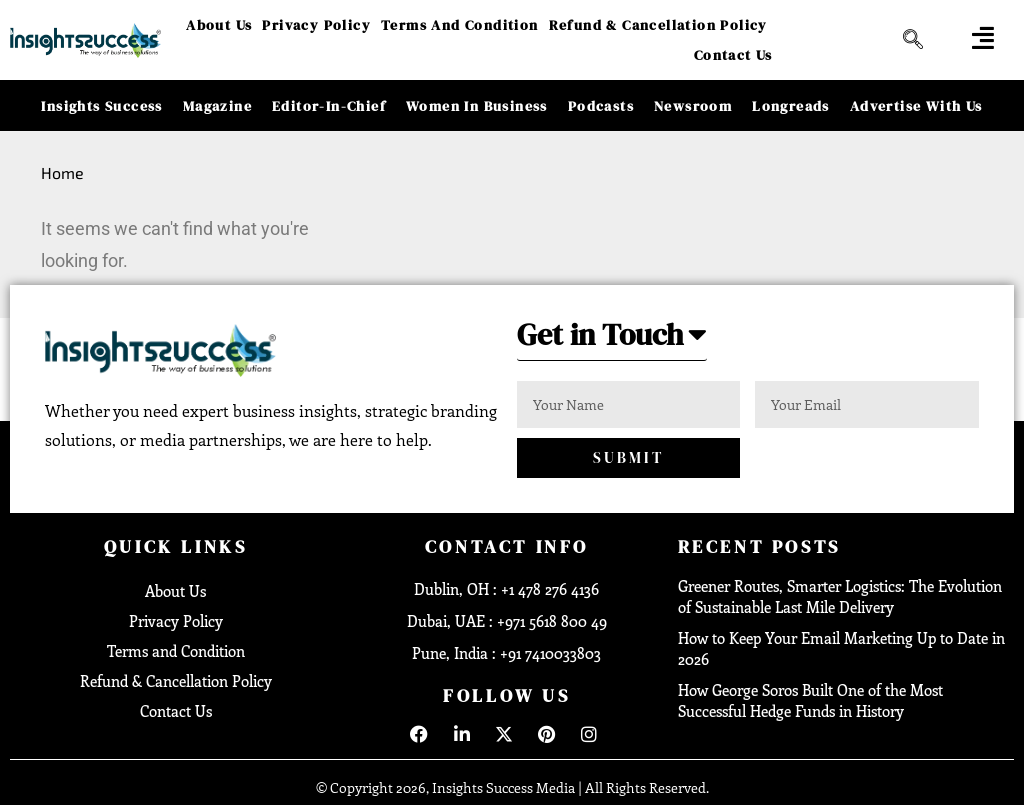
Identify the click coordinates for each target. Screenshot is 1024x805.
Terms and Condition (460, 25)
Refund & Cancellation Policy (658, 25)
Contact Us (733, 55)
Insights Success (101, 106)
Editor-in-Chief (329, 106)
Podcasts (601, 106)
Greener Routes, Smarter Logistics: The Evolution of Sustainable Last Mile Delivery (840, 596)
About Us (219, 25)
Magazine (217, 106)
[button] (612, 340)
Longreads (791, 106)
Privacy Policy (316, 25)
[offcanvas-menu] (983, 37)
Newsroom (693, 106)
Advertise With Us (916, 106)
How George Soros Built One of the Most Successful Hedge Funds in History (810, 700)
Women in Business (477, 106)
